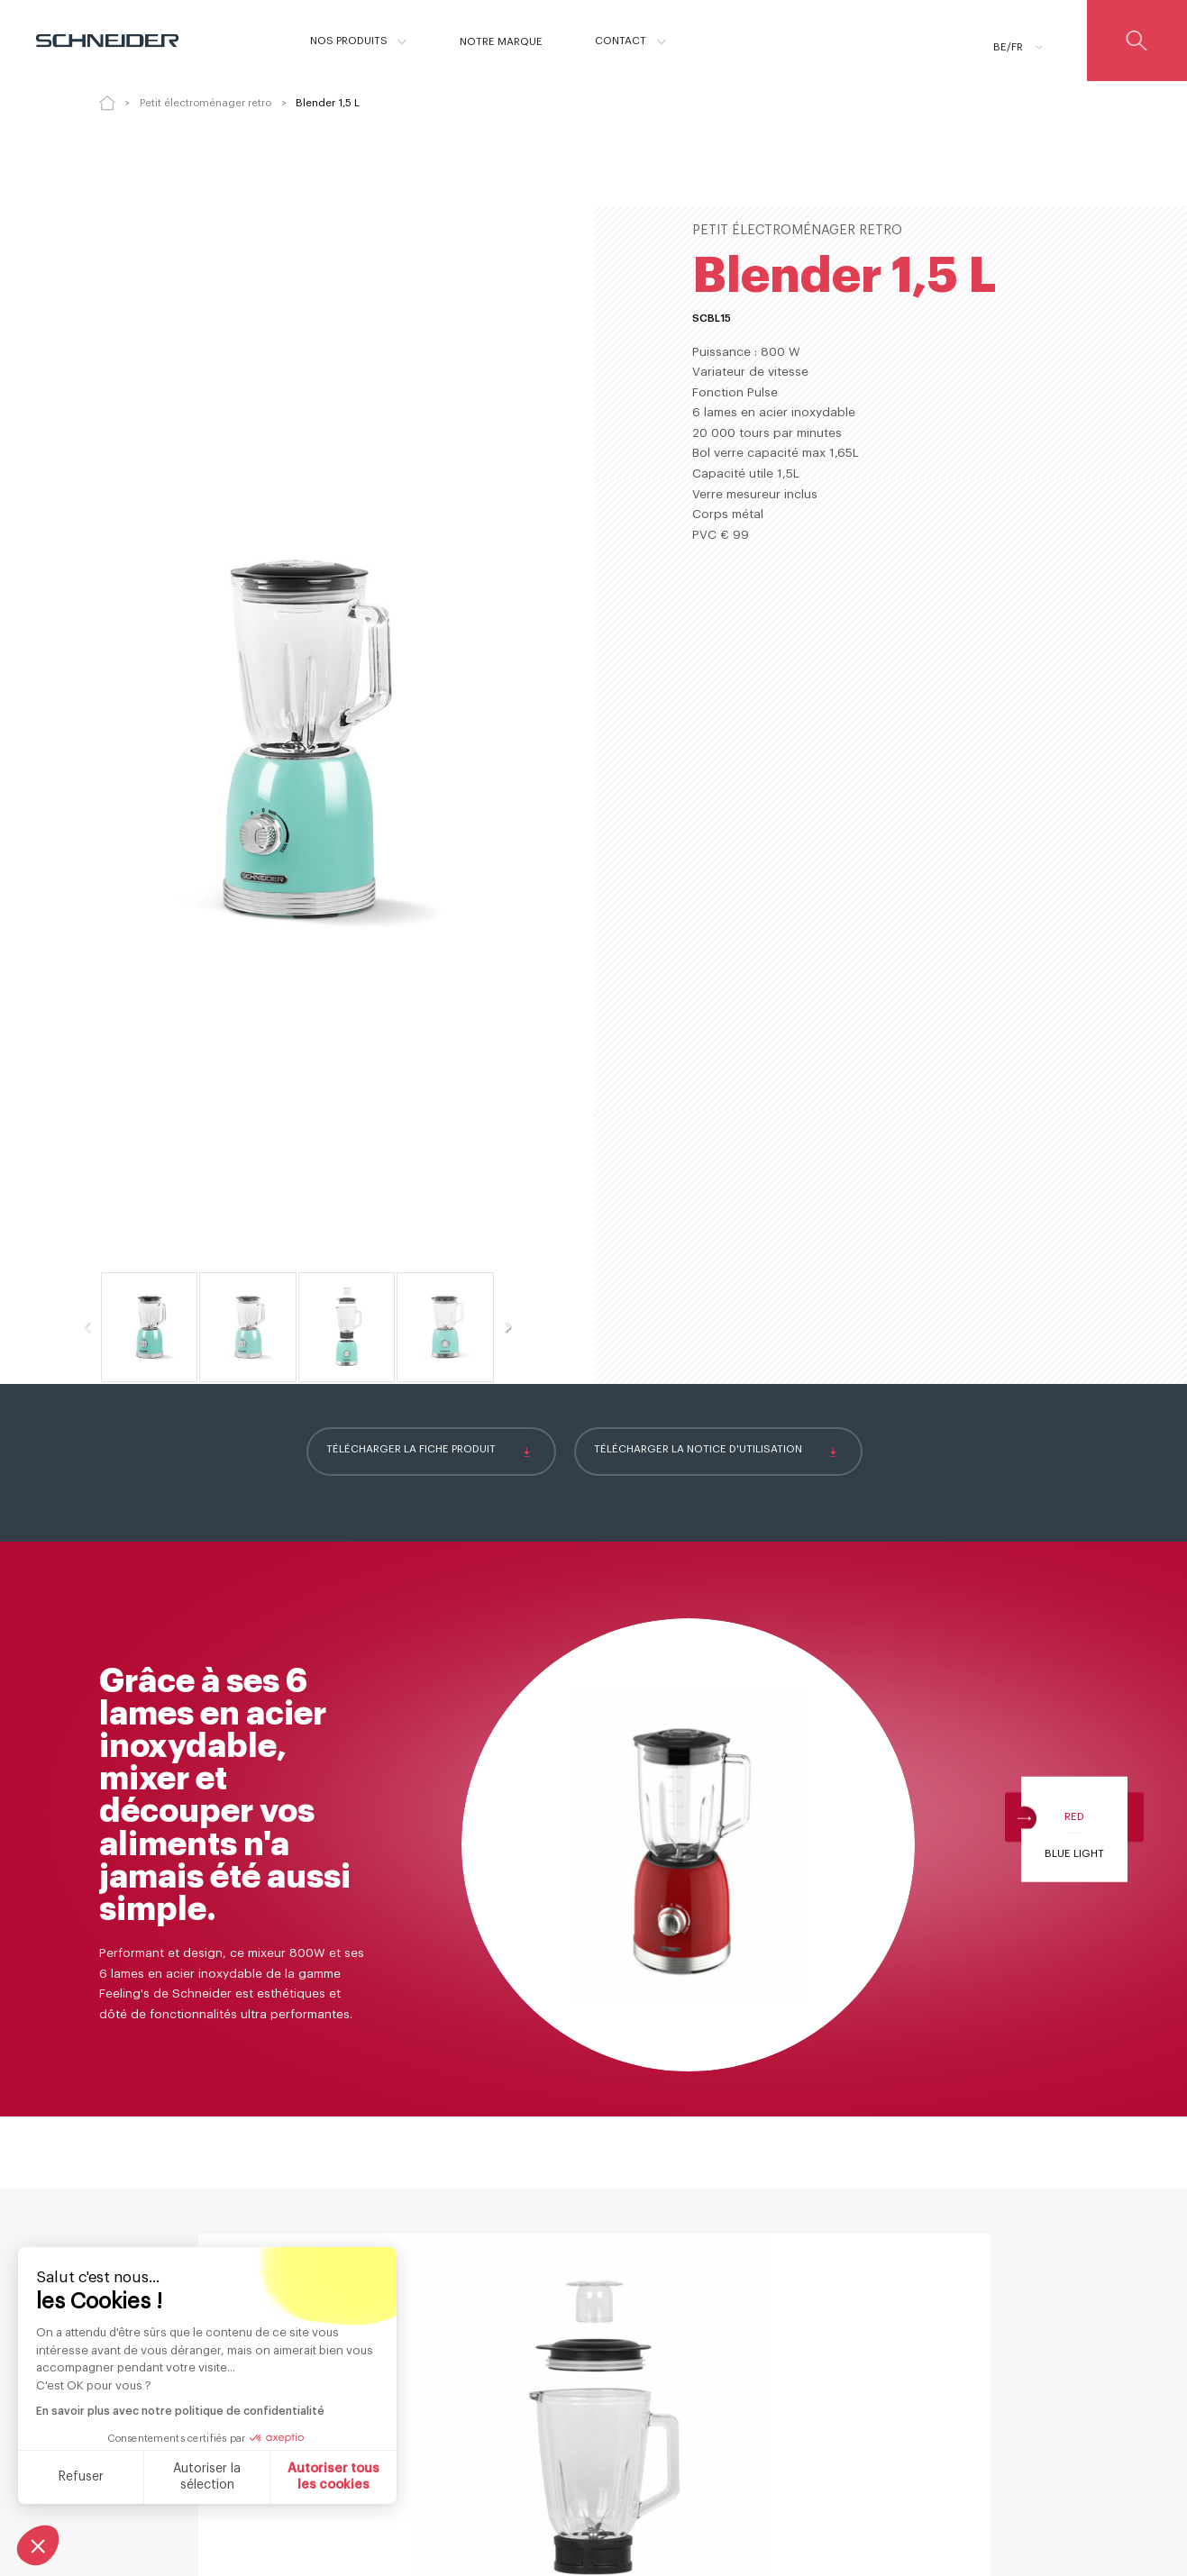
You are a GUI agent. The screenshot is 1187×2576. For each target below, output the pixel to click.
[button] (37, 2545)
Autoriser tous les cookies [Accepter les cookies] (178, 2476)
